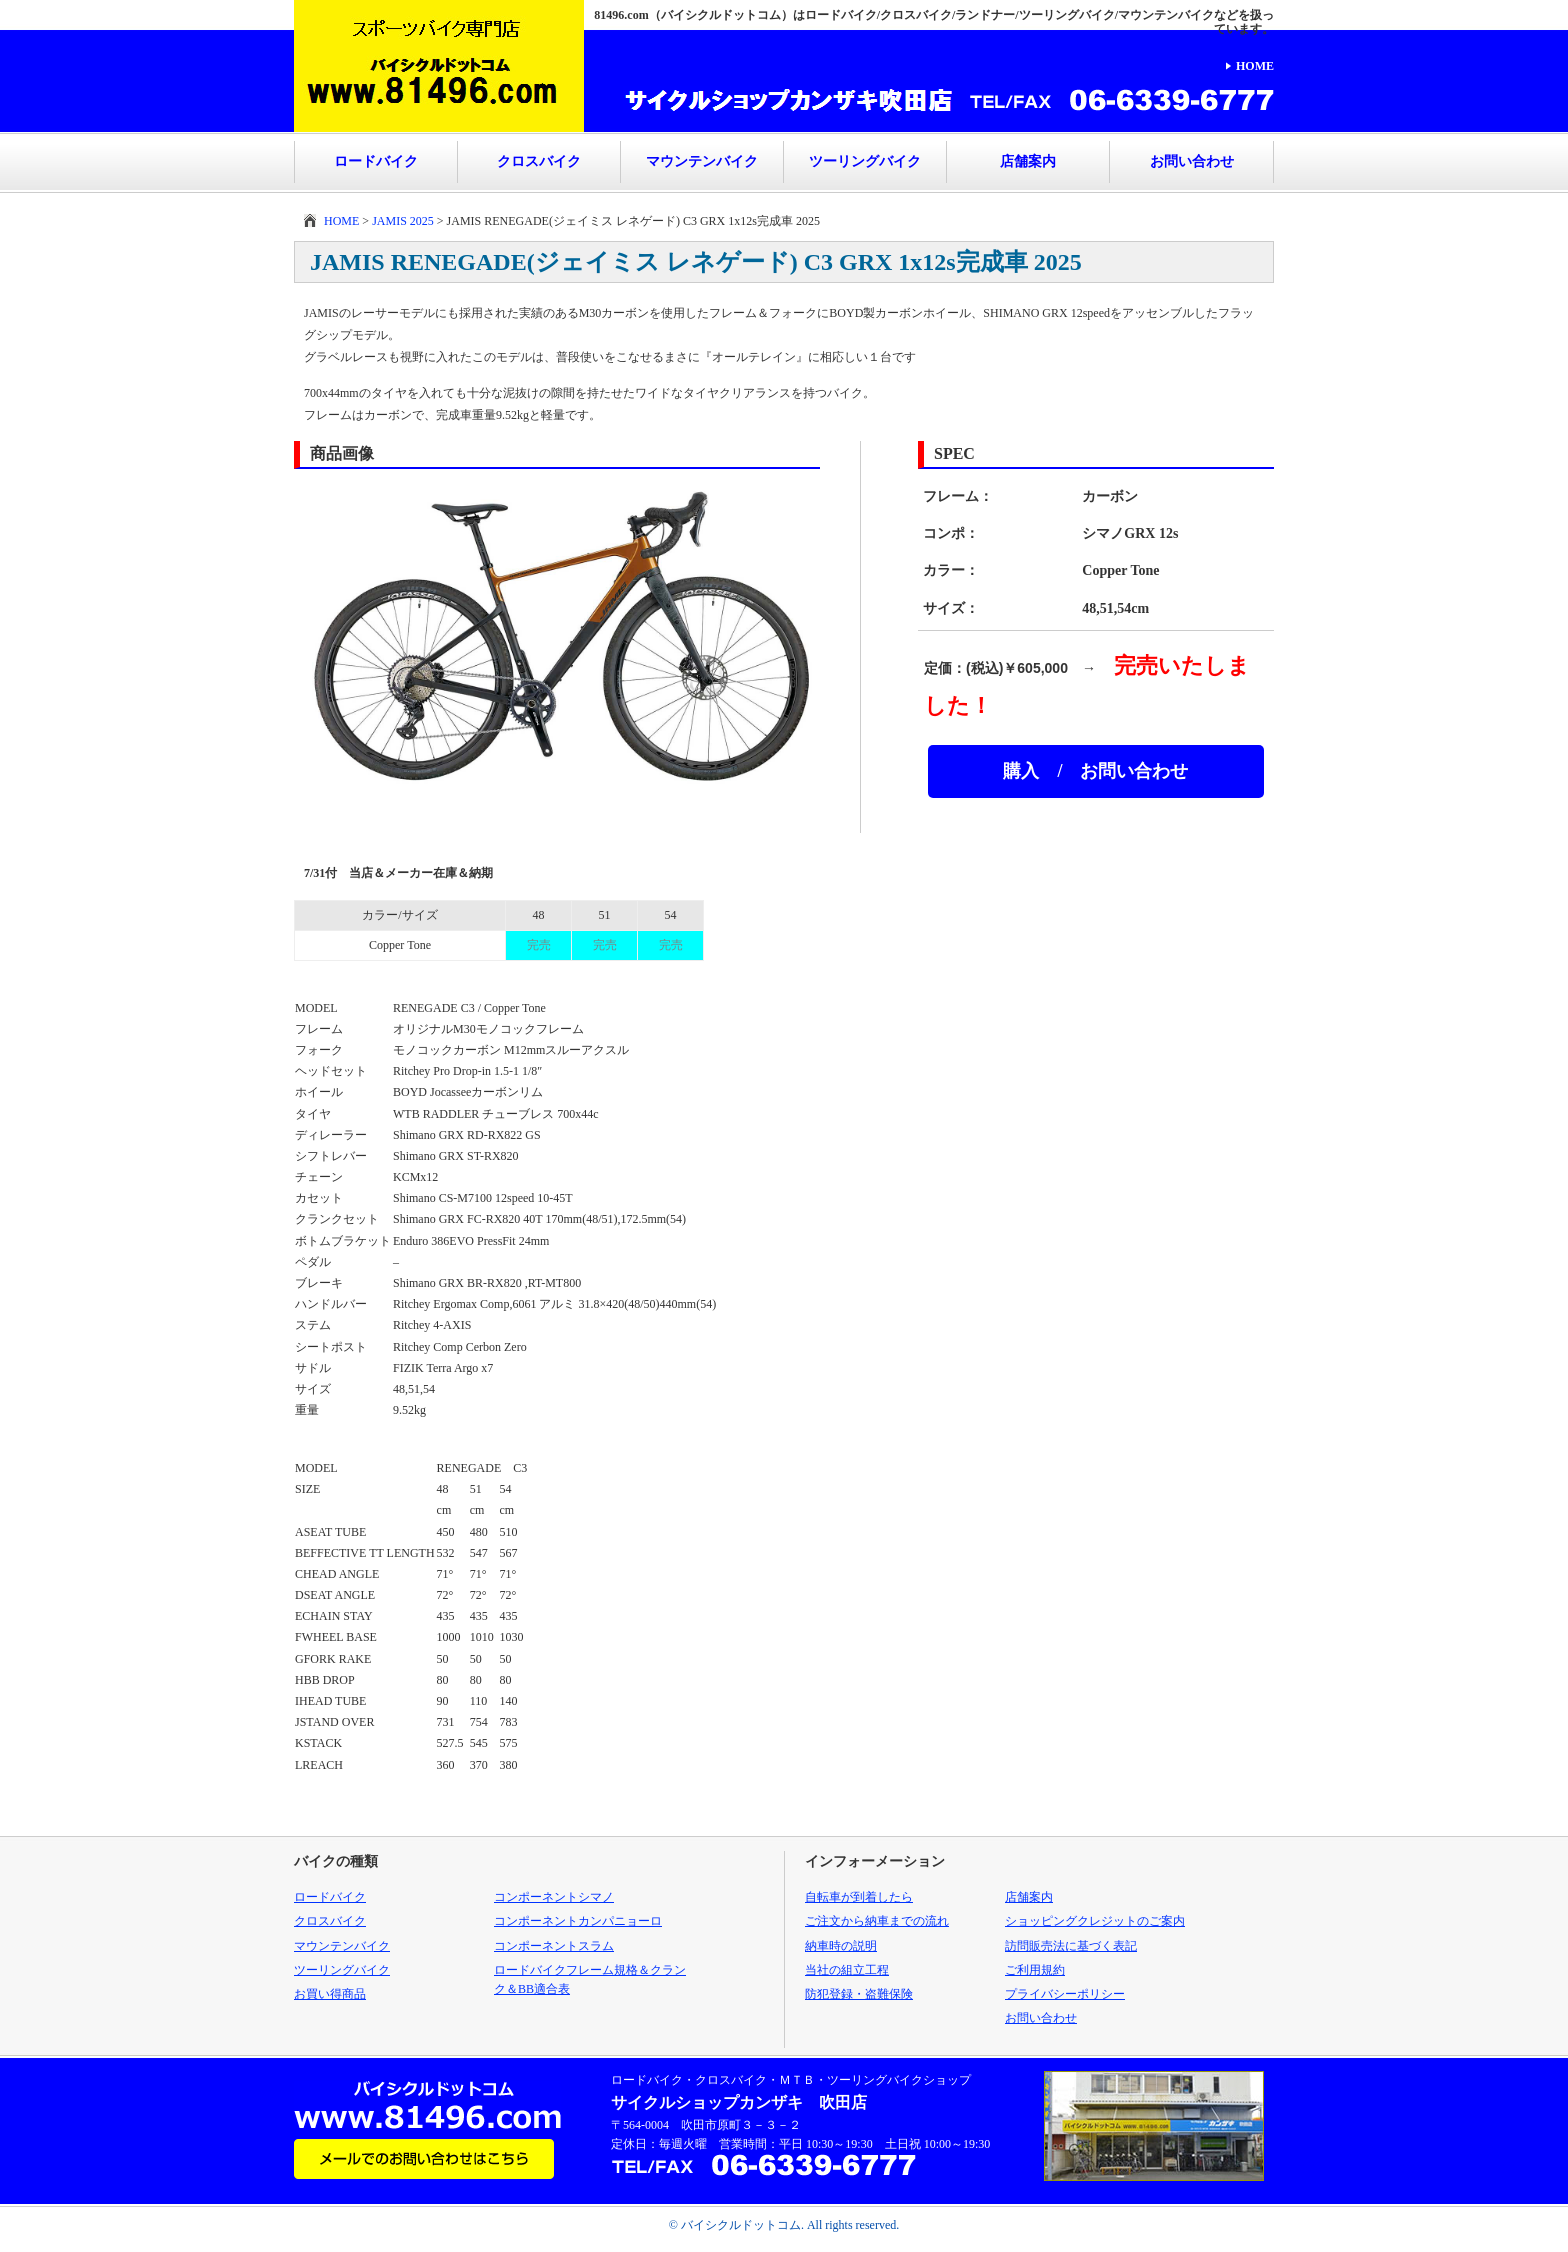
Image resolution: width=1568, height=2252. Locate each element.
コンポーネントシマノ (554, 1897)
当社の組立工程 (847, 1970)
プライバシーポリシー (1065, 1994)
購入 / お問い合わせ (1095, 771)
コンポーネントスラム (554, 1946)
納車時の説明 (841, 1946)
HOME (1255, 66)
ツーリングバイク (865, 161)
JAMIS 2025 (403, 221)
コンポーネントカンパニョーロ (578, 1921)
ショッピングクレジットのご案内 (1095, 1921)
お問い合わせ (1192, 161)
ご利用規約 (1035, 1970)
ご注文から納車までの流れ (877, 1921)
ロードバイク (376, 161)
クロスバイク (539, 161)
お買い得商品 (330, 1994)
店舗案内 (1028, 161)
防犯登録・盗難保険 (859, 1994)
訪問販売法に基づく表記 (1071, 1946)
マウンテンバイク (702, 161)
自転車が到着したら (859, 1897)
